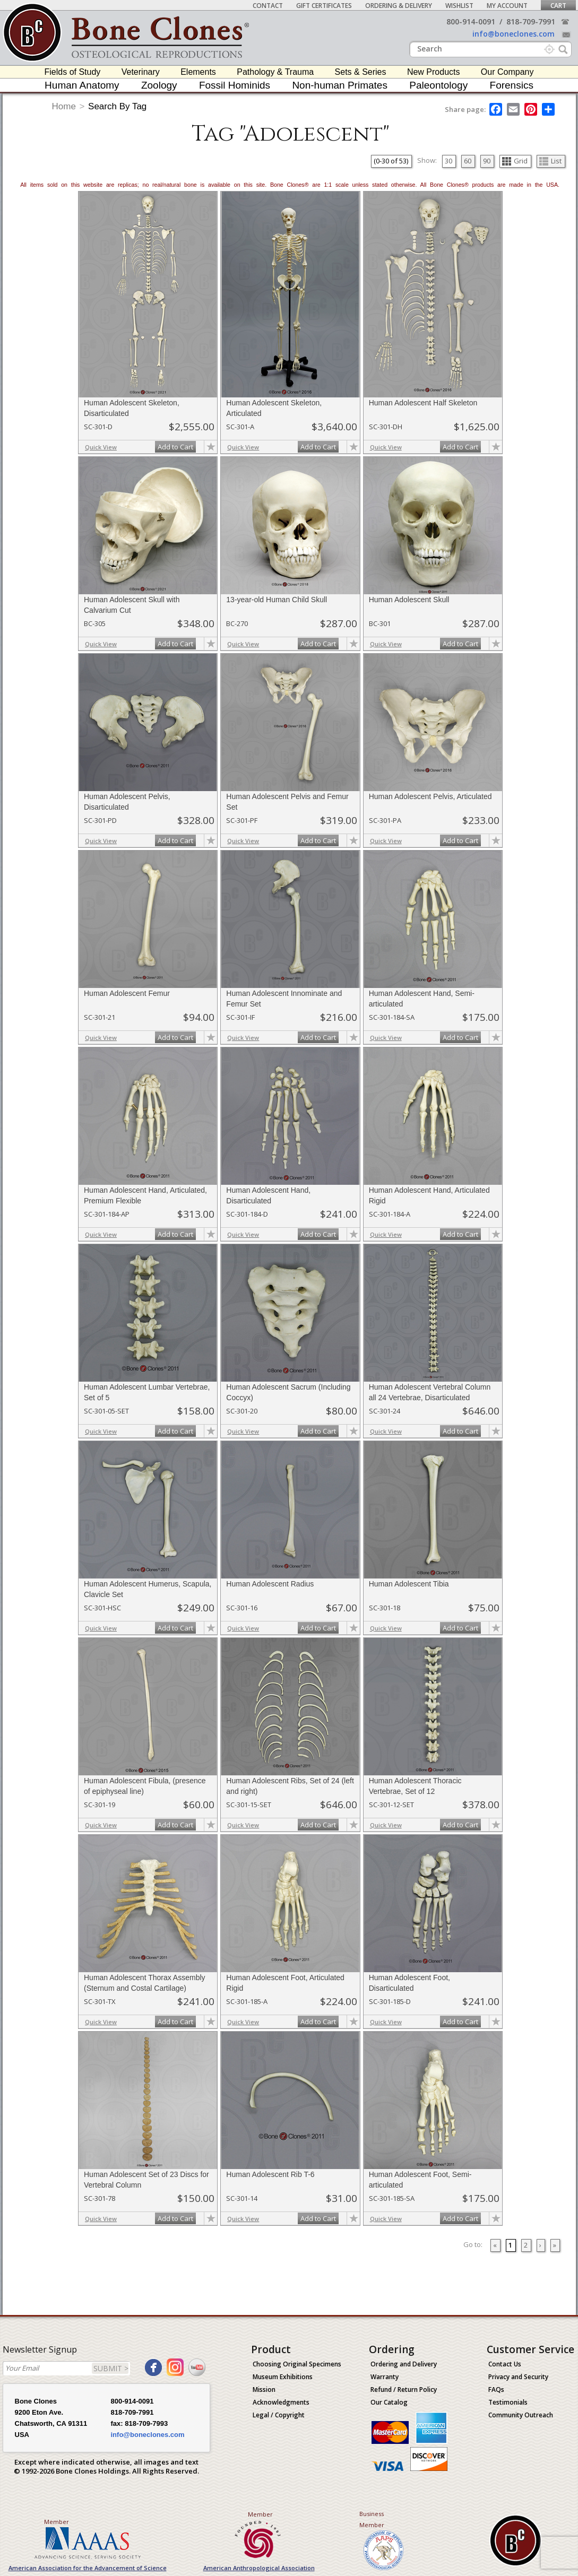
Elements (198, 71)
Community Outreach (520, 2414)
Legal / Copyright (279, 2414)
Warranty (384, 2376)
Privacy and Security (518, 2376)
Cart (558, 5)
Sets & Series (360, 71)
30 (448, 161)
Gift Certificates (324, 5)
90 (486, 161)
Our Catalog (389, 2402)
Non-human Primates (339, 85)
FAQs (496, 2389)
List (550, 161)
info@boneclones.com (513, 34)
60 (467, 161)
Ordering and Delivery (403, 2364)
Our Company (507, 71)
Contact (268, 5)
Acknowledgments (281, 2402)
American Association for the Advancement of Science (87, 2568)
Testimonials (508, 2402)
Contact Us (504, 2364)
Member (56, 2522)
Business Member (371, 2519)
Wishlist (459, 5)
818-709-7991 (530, 21)
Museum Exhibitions (283, 2376)
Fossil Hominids (234, 85)
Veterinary (141, 71)
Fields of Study (73, 71)
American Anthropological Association (259, 2568)
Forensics (511, 85)
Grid (515, 161)
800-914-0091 (470, 21)
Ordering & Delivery (398, 5)
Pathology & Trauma (275, 71)
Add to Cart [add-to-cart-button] (175, 447)
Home (64, 106)
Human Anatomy (82, 85)
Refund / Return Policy (403, 2389)
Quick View (101, 447)
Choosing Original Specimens (297, 2364)
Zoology (159, 85)
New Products (433, 71)
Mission (264, 2389)
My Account (507, 5)
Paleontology (438, 85)
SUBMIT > (110, 2368)
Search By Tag (117, 106)
